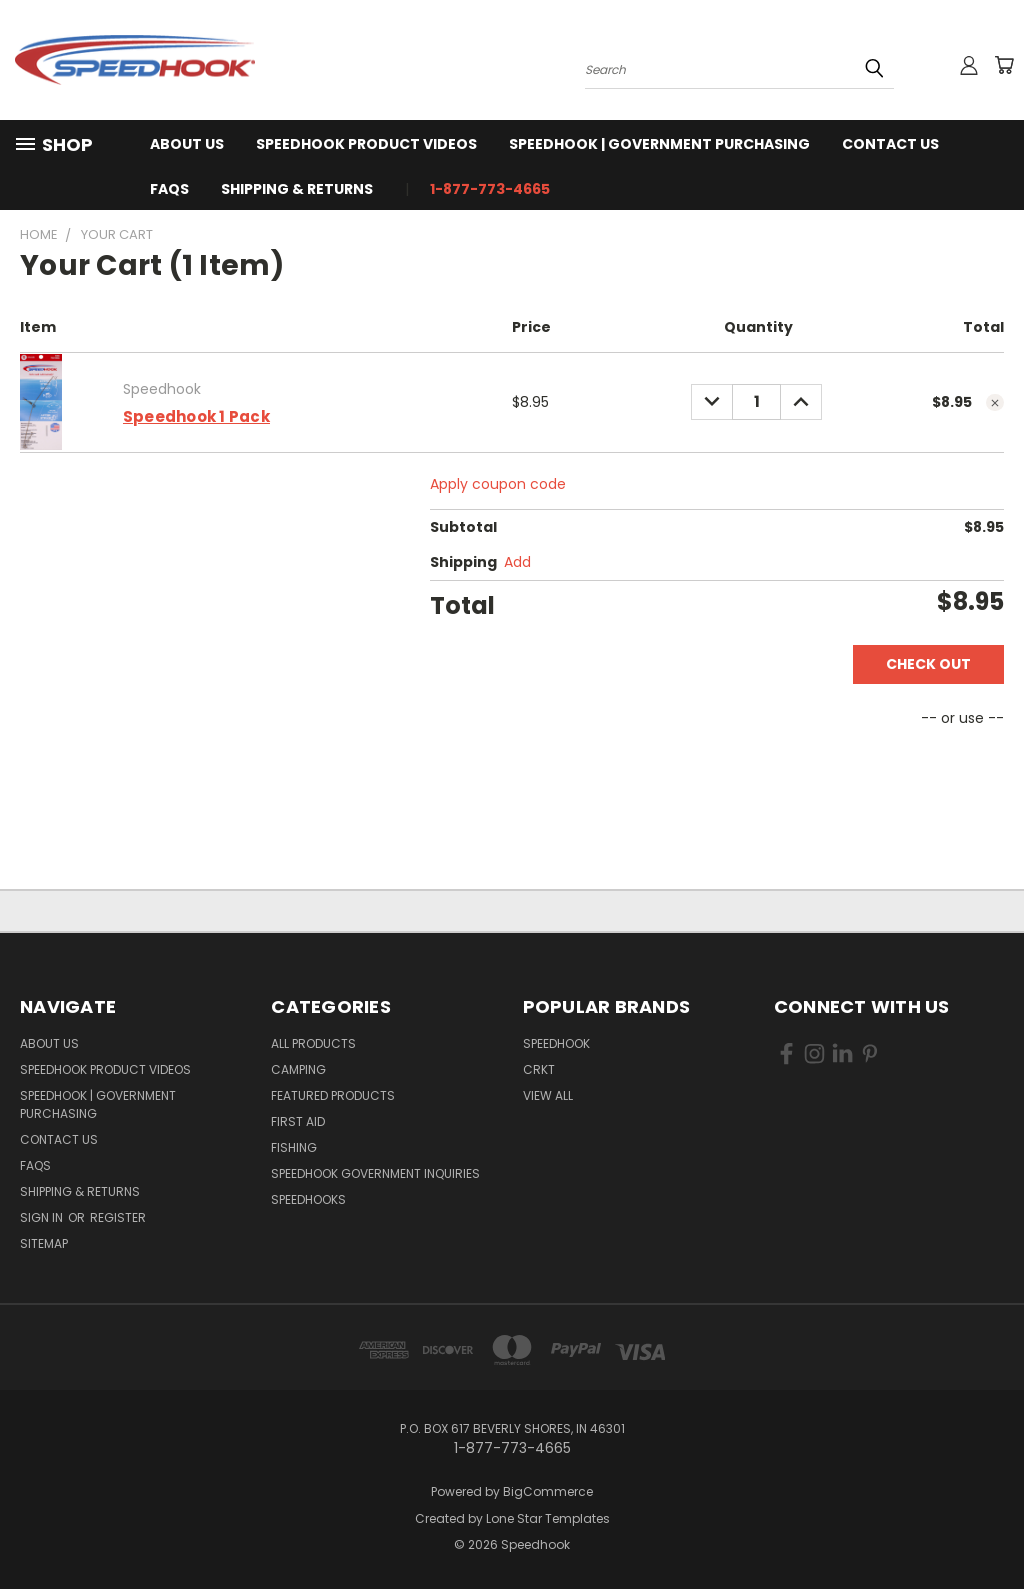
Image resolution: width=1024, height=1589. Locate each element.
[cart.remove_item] (995, 403)
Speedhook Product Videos (366, 144)
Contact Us (890, 144)
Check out (928, 664)
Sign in (43, 1217)
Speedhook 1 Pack (196, 416)
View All (548, 1095)
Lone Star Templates (548, 1518)
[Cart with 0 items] (1004, 65)
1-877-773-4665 (490, 189)
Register (118, 1217)
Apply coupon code (498, 484)
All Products (313, 1043)
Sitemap (44, 1243)
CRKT (539, 1069)
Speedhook (556, 1043)
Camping (298, 1069)
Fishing (294, 1147)
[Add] (517, 562)
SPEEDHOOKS (308, 1199)
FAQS (169, 189)
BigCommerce (548, 1491)
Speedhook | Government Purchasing (659, 144)
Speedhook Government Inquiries (375, 1173)
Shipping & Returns (297, 189)
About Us (187, 144)
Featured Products (333, 1095)
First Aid (298, 1121)
